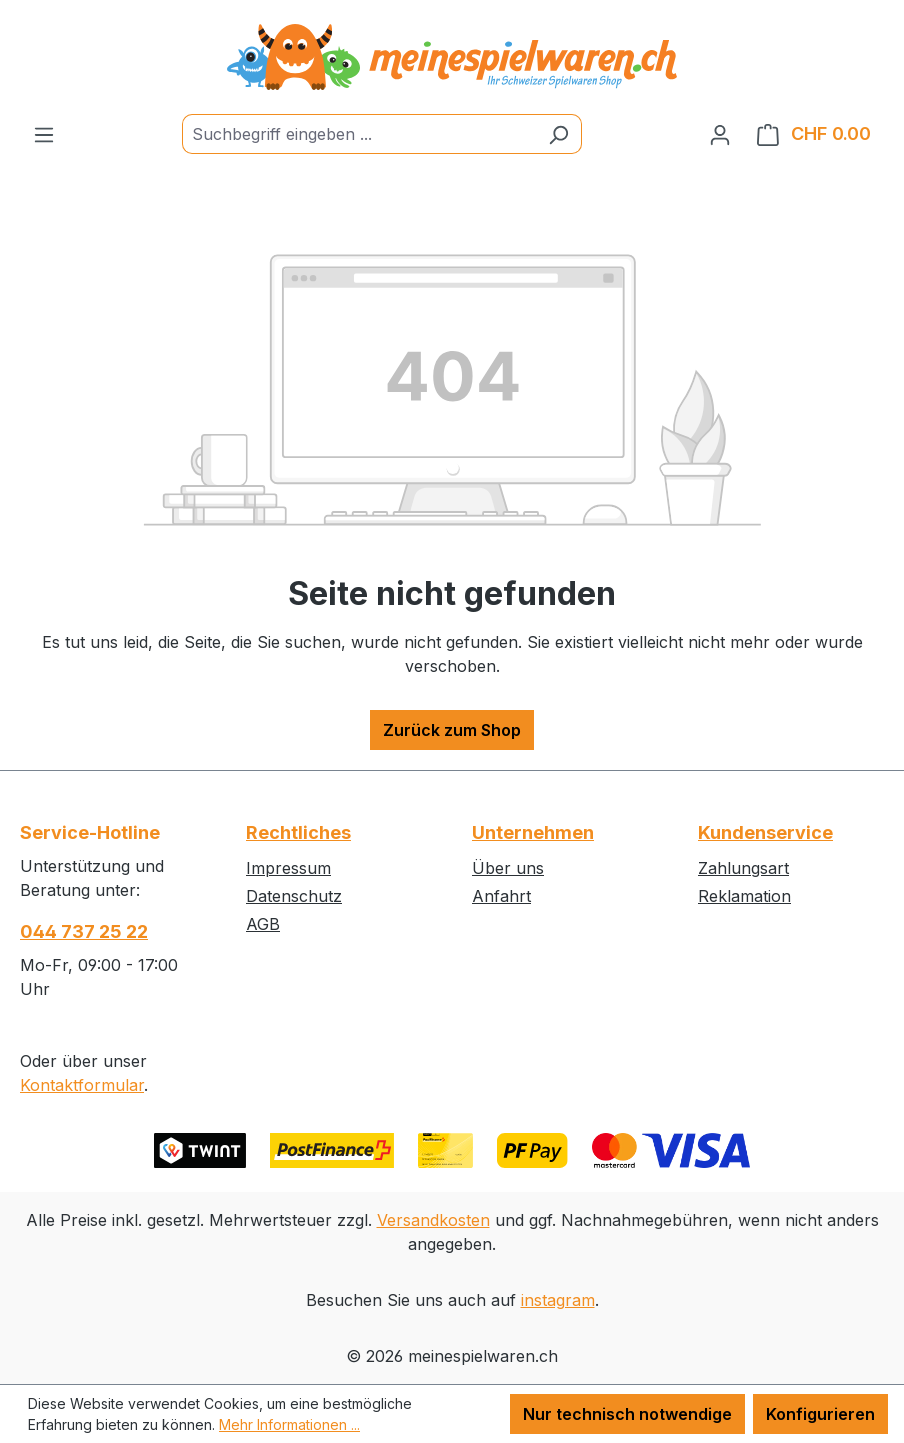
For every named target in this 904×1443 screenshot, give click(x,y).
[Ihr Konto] (720, 134)
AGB (263, 924)
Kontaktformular (82, 1085)
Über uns (508, 868)
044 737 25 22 (84, 931)
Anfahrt (501, 896)
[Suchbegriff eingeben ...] (359, 134)
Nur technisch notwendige (627, 1414)
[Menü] (44, 134)
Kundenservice (765, 832)
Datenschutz (294, 896)
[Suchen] (558, 134)
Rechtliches (298, 832)
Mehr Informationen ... (289, 1424)
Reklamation (744, 896)
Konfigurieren (820, 1414)
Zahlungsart (743, 868)
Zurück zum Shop (452, 730)
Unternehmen (533, 832)
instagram (558, 1300)
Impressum (288, 868)
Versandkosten (433, 1220)
